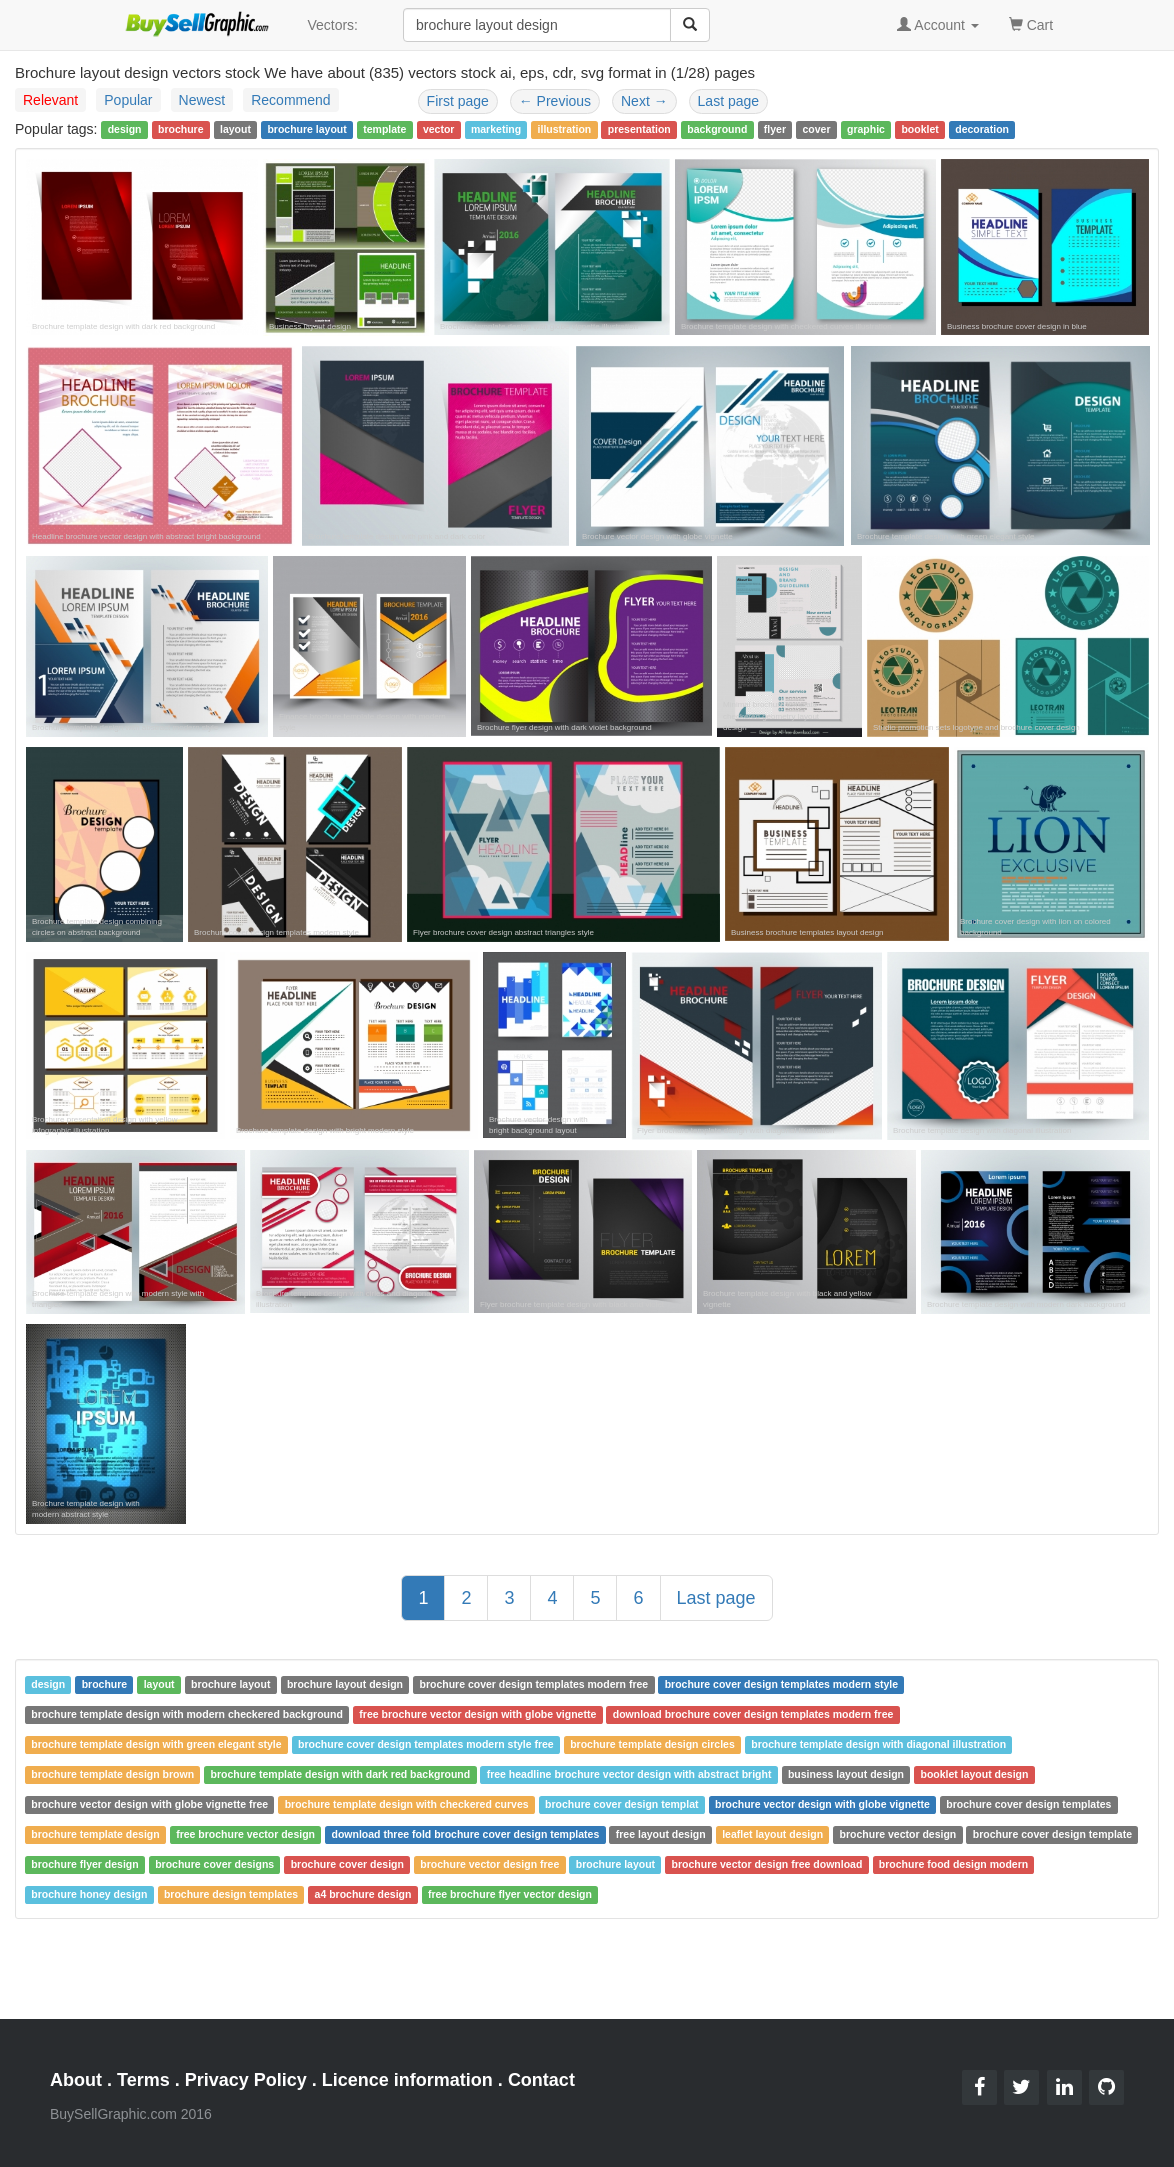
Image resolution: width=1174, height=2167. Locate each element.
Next (644, 101)
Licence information (407, 2080)
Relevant (50, 100)
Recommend (290, 100)
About (76, 2080)
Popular (128, 100)
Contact (541, 2080)
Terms (143, 2080)
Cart (1031, 23)
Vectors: (332, 25)
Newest (202, 100)
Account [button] (938, 25)
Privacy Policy (246, 2080)
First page (458, 101)
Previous (555, 101)
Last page (729, 101)
